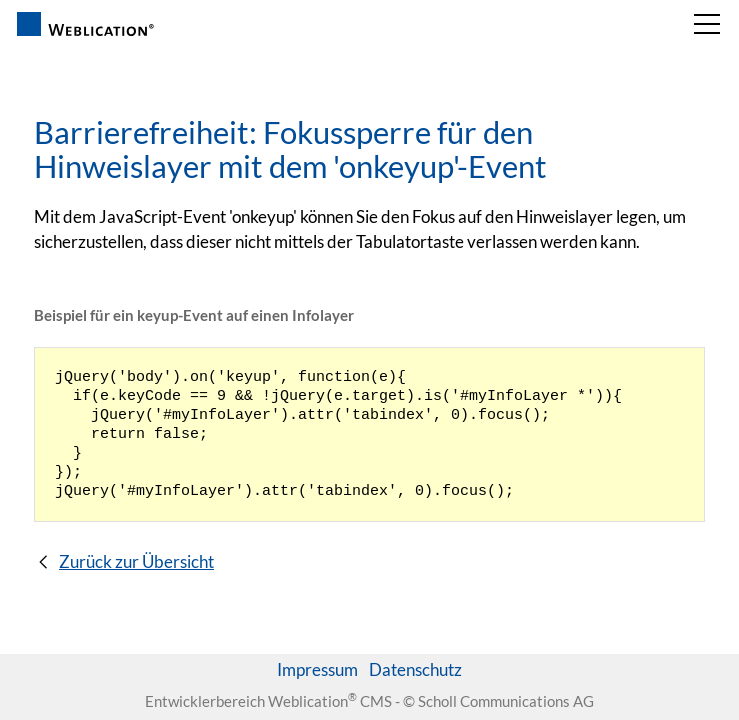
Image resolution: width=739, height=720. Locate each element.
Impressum (317, 669)
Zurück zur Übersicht (136, 561)
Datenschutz (415, 669)
